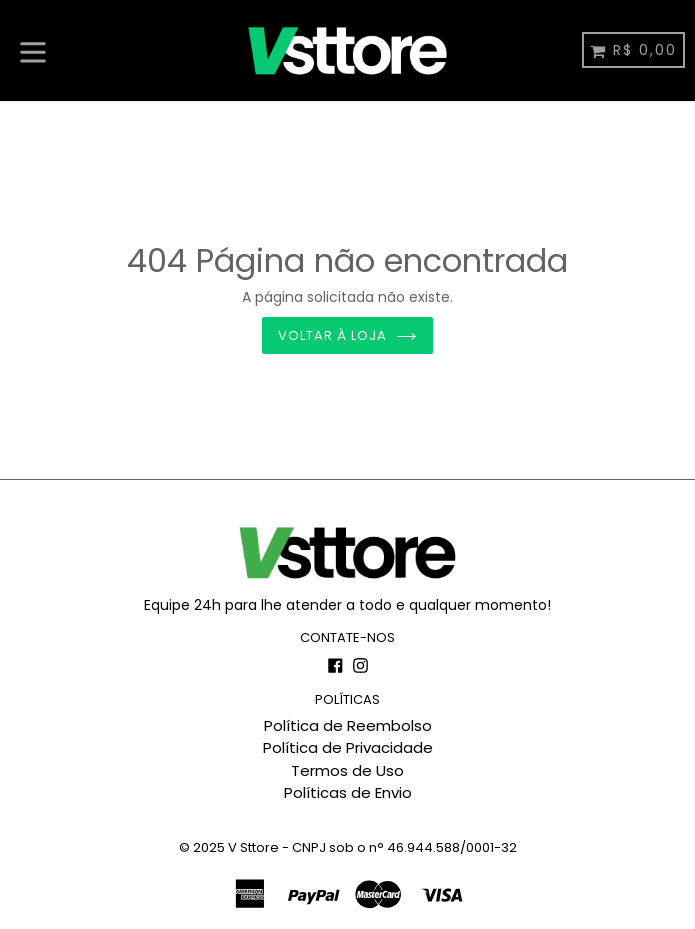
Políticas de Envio (348, 792)
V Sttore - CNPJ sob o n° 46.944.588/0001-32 (372, 847)
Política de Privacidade (348, 747)
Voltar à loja (348, 335)
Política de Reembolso (348, 725)
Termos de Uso (347, 770)
